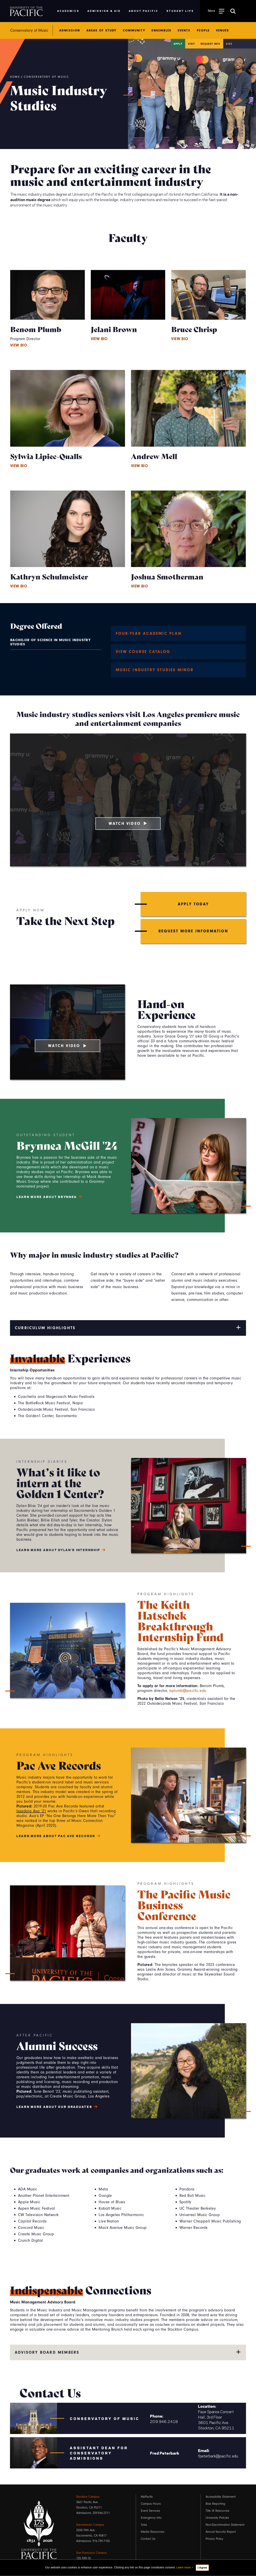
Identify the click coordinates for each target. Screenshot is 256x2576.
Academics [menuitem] (68, 10)
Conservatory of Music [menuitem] (29, 30)
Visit (191, 43)
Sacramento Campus (90, 2525)
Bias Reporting (215, 2503)
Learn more (183, 2567)
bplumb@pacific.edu (187, 1690)
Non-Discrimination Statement (225, 2525)
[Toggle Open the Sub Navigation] (216, 10)
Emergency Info (151, 2518)
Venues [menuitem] (222, 30)
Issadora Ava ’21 (31, 1811)
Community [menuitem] (134, 30)
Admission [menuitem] (69, 30)
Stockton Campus (87, 2496)
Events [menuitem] (184, 30)
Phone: (156, 2416)
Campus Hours (151, 2503)
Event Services (150, 2511)
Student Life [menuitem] (180, 10)
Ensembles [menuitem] (161, 30)
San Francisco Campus (91, 2553)
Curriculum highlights (128, 1327)
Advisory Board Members (128, 2352)
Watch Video (128, 823)
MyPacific (147, 2496)
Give (229, 43)
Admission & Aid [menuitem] (104, 10)
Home (15, 77)
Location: (207, 2406)
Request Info (210, 43)
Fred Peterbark (164, 2453)
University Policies (217, 2518)
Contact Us (148, 2539)
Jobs (144, 2525)
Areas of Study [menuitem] (101, 30)
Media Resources (152, 2532)
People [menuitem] (203, 30)
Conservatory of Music (46, 77)
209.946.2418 (164, 2421)
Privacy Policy (214, 2539)
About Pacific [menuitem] (143, 10)
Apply (178, 43)
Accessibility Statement (221, 2496)
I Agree (202, 2567)
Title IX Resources (217, 2511)
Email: (203, 2450)
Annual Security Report (221, 2532)
